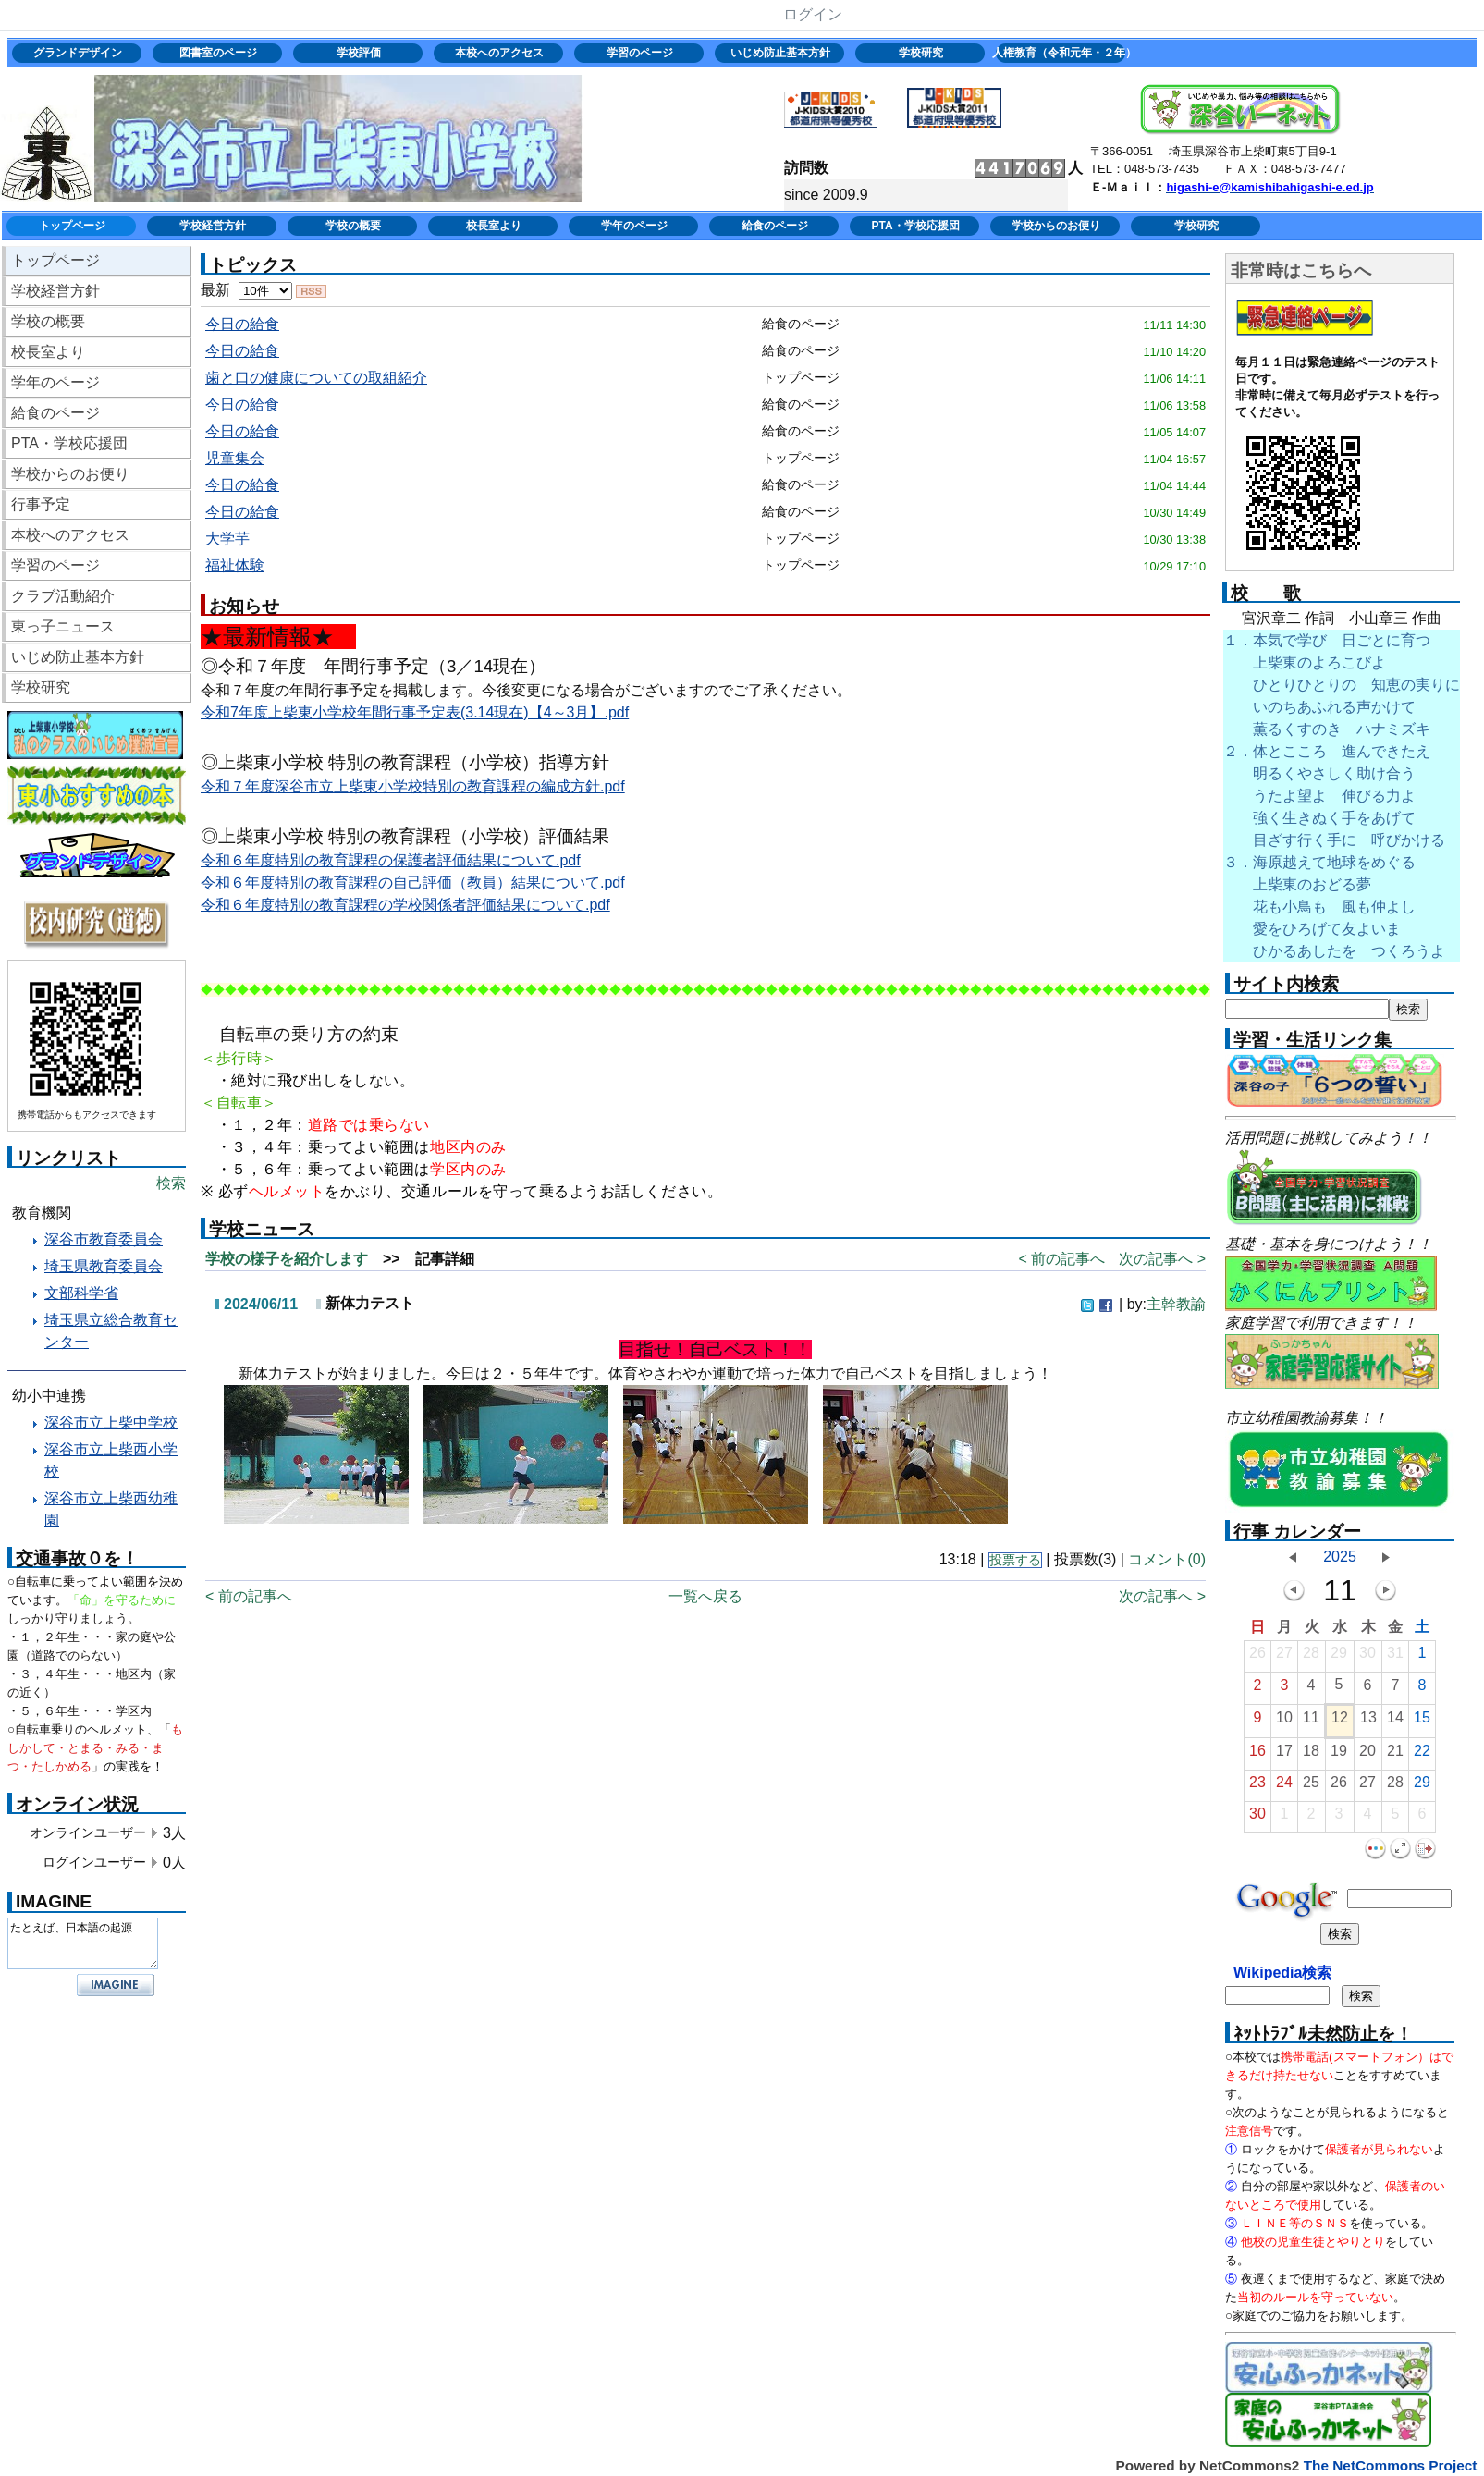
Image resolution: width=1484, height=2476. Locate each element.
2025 (1339, 1556)
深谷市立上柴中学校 (111, 1422)
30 (1367, 1657)
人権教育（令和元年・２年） (1062, 52)
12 (1339, 1722)
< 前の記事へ (1061, 1259)
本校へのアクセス (499, 52)
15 (1422, 1722)
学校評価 (359, 52)
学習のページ (640, 52)
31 (1395, 1657)
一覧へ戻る (705, 1596)
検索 (171, 1183)
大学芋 (227, 538)
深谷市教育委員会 (103, 1239)
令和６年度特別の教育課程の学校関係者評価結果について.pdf (405, 905)
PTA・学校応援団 (915, 225)
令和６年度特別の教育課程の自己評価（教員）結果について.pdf (413, 882)
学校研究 (921, 52)
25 (1311, 1786)
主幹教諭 (1176, 1304)
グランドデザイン (77, 52)
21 (1395, 1755)
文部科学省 (81, 1293)
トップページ (72, 225)
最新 (246, 290)
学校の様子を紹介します (286, 1259)
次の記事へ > (1162, 1259)
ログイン (812, 14)
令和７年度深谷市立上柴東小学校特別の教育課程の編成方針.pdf (413, 786)
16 (1257, 1755)
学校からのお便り (1056, 225)
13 (1368, 1722)
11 (1311, 1722)
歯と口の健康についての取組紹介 (316, 378)
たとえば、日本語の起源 (82, 1943)
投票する (1015, 1560)
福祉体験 (234, 565)
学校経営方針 (212, 225)
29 (1339, 1657)
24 (1284, 1786)
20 (1367, 1755)
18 (1311, 1755)
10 (1284, 1722)
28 (1311, 1657)
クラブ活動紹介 (63, 596)
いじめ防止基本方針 (780, 52)
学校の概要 (353, 225)
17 (1284, 1755)
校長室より (493, 225)
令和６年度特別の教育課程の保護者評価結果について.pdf (391, 860)
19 (1339, 1755)
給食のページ (775, 225)
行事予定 (40, 504)
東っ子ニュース (63, 626)
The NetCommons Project (1391, 2465)
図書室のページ (218, 52)
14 (1395, 1722)
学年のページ (634, 225)
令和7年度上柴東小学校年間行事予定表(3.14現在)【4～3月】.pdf (415, 712)
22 (1422, 1755)
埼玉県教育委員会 (103, 1266)
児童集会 (234, 458)
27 (1284, 1657)
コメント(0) (1167, 1559)
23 (1257, 1786)
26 (1257, 1657)
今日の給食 (242, 324)
